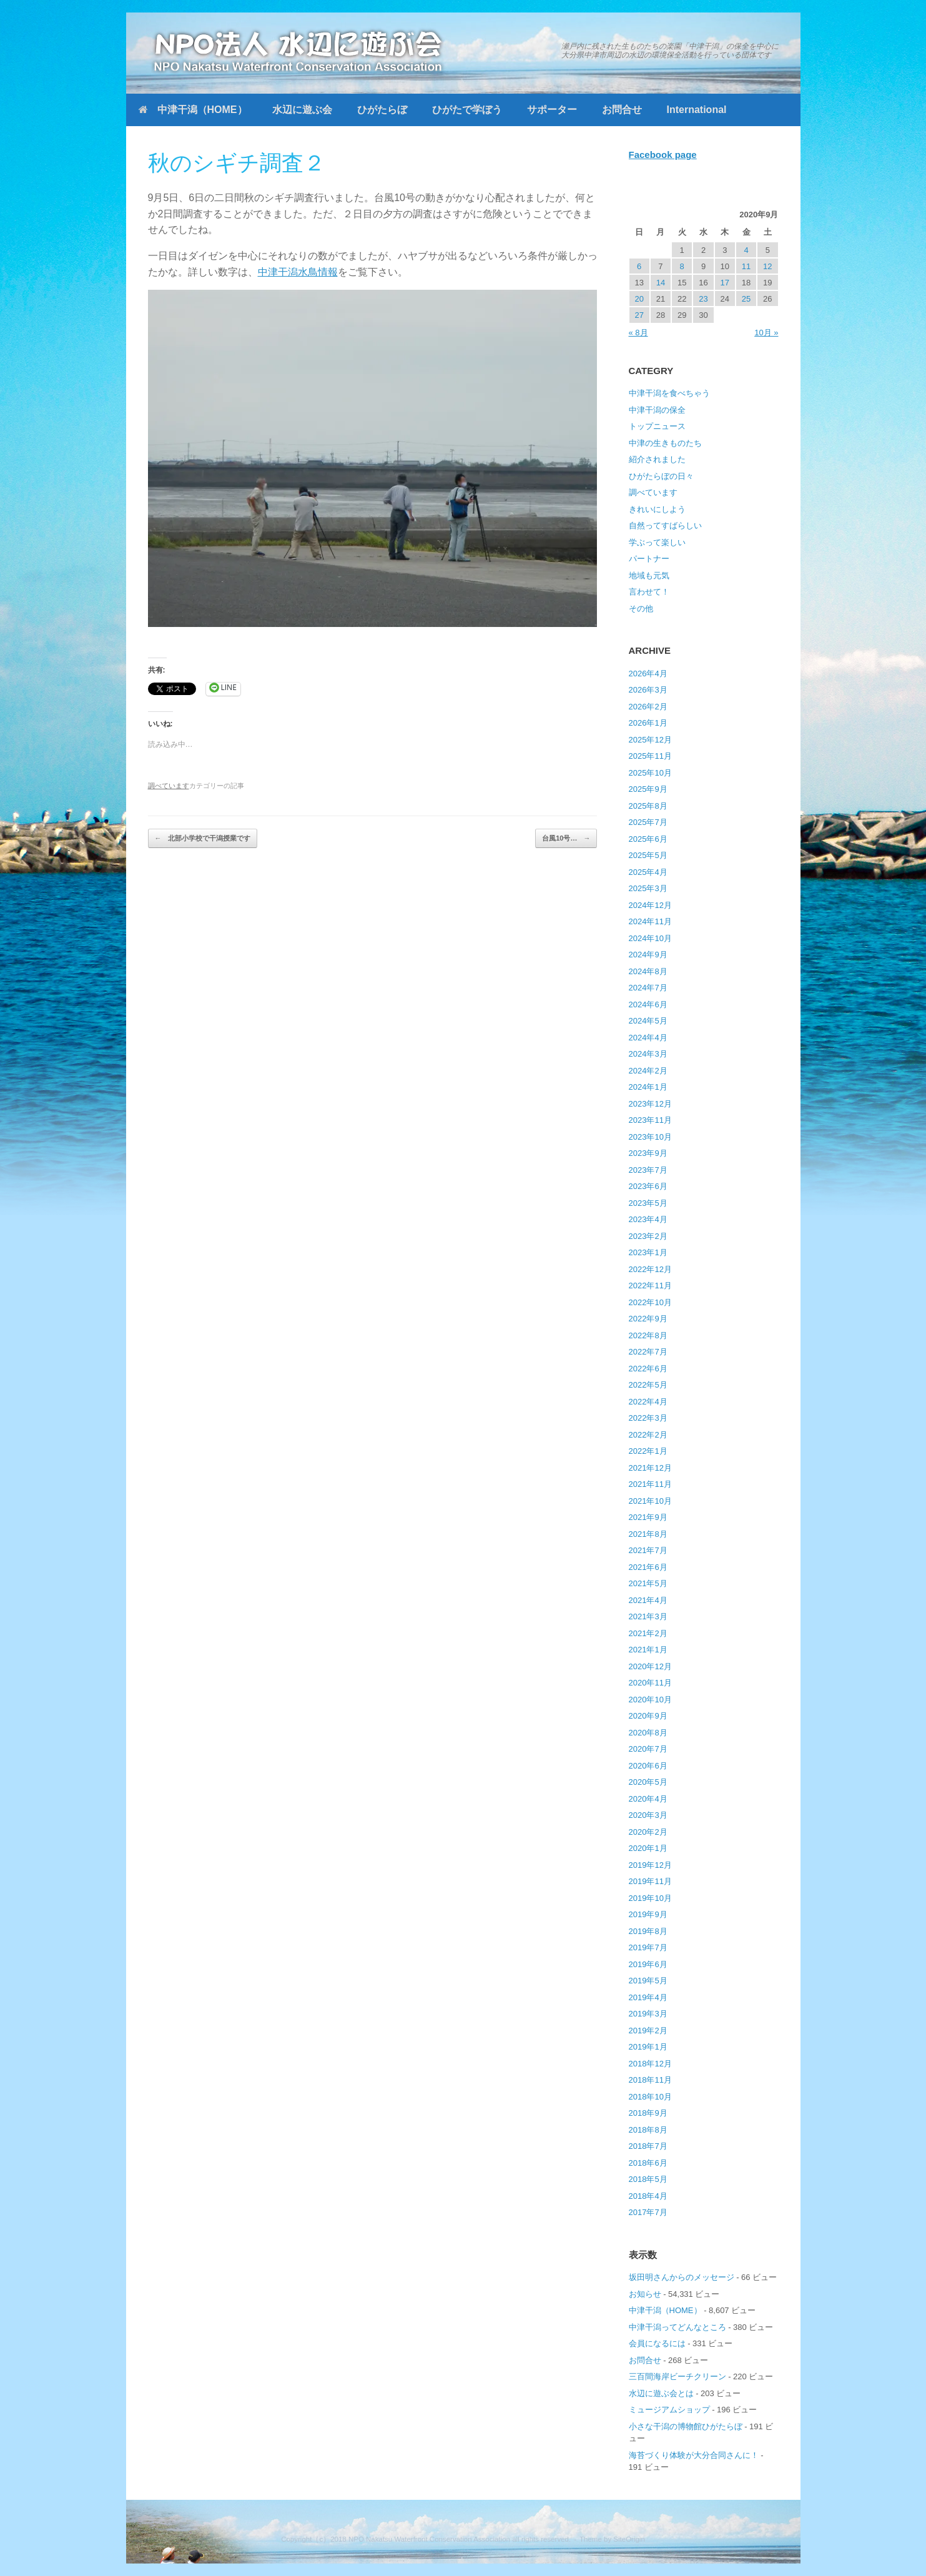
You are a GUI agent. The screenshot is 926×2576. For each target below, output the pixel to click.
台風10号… (566, 838)
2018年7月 (648, 2146)
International (697, 109)
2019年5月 (648, 1980)
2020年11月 (650, 1682)
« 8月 (638, 332)
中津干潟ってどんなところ (677, 2327)
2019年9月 (648, 1914)
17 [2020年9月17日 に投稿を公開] (725, 282)
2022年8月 (648, 1335)
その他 (641, 608)
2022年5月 (648, 1384)
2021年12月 (650, 1468)
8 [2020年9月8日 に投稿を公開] (682, 266)
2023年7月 (648, 1170)
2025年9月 (648, 789)
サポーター (552, 109)
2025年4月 (648, 872)
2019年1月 (648, 2046)
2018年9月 (648, 2113)
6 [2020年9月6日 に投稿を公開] (639, 266)
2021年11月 (650, 1484)
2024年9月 (648, 954)
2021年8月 (648, 1534)
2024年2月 (648, 1070)
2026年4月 (648, 673)
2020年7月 (648, 1749)
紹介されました (657, 459)
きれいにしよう (657, 509)
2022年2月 (648, 1434)
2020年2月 (648, 1832)
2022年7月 (648, 1351)
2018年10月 (650, 2096)
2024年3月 (648, 1054)
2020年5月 (648, 1782)
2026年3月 (648, 689)
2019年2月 (648, 2030)
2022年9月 (648, 1318)
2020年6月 (648, 1765)
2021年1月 (648, 1649)
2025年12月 (650, 739)
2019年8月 (648, 1931)
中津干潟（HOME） (193, 109)
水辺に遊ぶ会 (302, 109)
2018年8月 (648, 2129)
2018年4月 (648, 2196)
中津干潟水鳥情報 (298, 272)
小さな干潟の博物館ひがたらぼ (685, 2426)
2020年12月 (650, 1666)
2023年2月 (648, 1236)
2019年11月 (650, 1881)
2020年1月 (648, 1848)
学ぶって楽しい (657, 542)
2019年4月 (648, 1997)
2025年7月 (648, 822)
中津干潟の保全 (657, 410)
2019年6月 (648, 1964)
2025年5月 (648, 855)
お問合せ (622, 109)
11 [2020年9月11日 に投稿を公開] (746, 266)
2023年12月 (650, 1103)
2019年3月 (648, 2013)
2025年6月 (648, 839)
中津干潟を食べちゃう (669, 393)
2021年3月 (648, 1616)
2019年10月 (650, 1898)
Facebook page (663, 154)
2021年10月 (650, 1501)
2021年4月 (648, 1600)
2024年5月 (648, 1020)
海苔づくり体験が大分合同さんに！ (694, 2455)
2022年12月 (650, 1269)
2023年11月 (650, 1120)
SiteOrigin (629, 2539)
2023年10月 (650, 1137)
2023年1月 (648, 1252)
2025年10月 (650, 772)
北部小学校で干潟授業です (202, 838)
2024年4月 (648, 1037)
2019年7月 (648, 1947)
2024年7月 (648, 987)
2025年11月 (650, 756)
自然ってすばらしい (665, 525)
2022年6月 (648, 1368)
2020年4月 (648, 1799)
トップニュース (657, 426)
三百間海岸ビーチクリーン (677, 2376)
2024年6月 (648, 1004)
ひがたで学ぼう (467, 109)
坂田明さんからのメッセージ (681, 2277)
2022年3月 (648, 1418)
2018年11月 (650, 2080)
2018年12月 (650, 2063)
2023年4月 (648, 1219)
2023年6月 (648, 1186)
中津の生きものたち (665, 443)
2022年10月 (650, 1302)
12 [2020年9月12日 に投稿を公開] (767, 266)
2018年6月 (648, 2163)
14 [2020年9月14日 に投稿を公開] (660, 282)
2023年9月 (648, 1153)
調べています (168, 785)
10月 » (766, 332)
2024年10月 (650, 938)
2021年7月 (648, 1550)
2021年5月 (648, 1583)
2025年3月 (648, 888)
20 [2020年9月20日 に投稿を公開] (638, 298)
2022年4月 (648, 1401)
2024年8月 (648, 971)
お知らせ (645, 2294)
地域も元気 (649, 575)
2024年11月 (650, 921)
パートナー (649, 558)
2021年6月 (648, 1567)
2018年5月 (648, 2179)
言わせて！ (649, 591)
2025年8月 (648, 806)
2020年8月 (648, 1732)
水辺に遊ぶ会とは (661, 2393)
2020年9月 (648, 1715)
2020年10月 (650, 1699)
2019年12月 (650, 1865)
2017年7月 (648, 2212)
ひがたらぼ (382, 109)
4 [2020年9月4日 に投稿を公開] (746, 250)
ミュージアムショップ (669, 2409)
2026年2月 (648, 706)
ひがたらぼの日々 (661, 476)
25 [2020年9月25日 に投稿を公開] (746, 298)
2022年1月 (648, 1451)
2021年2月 (648, 1633)
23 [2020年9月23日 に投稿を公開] (703, 298)
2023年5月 (648, 1203)
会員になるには (657, 2343)
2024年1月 (648, 1087)
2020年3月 (648, 1815)
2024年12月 (650, 905)
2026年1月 (648, 723)
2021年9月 (648, 1517)
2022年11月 (650, 1285)
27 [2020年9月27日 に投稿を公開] (638, 315)
